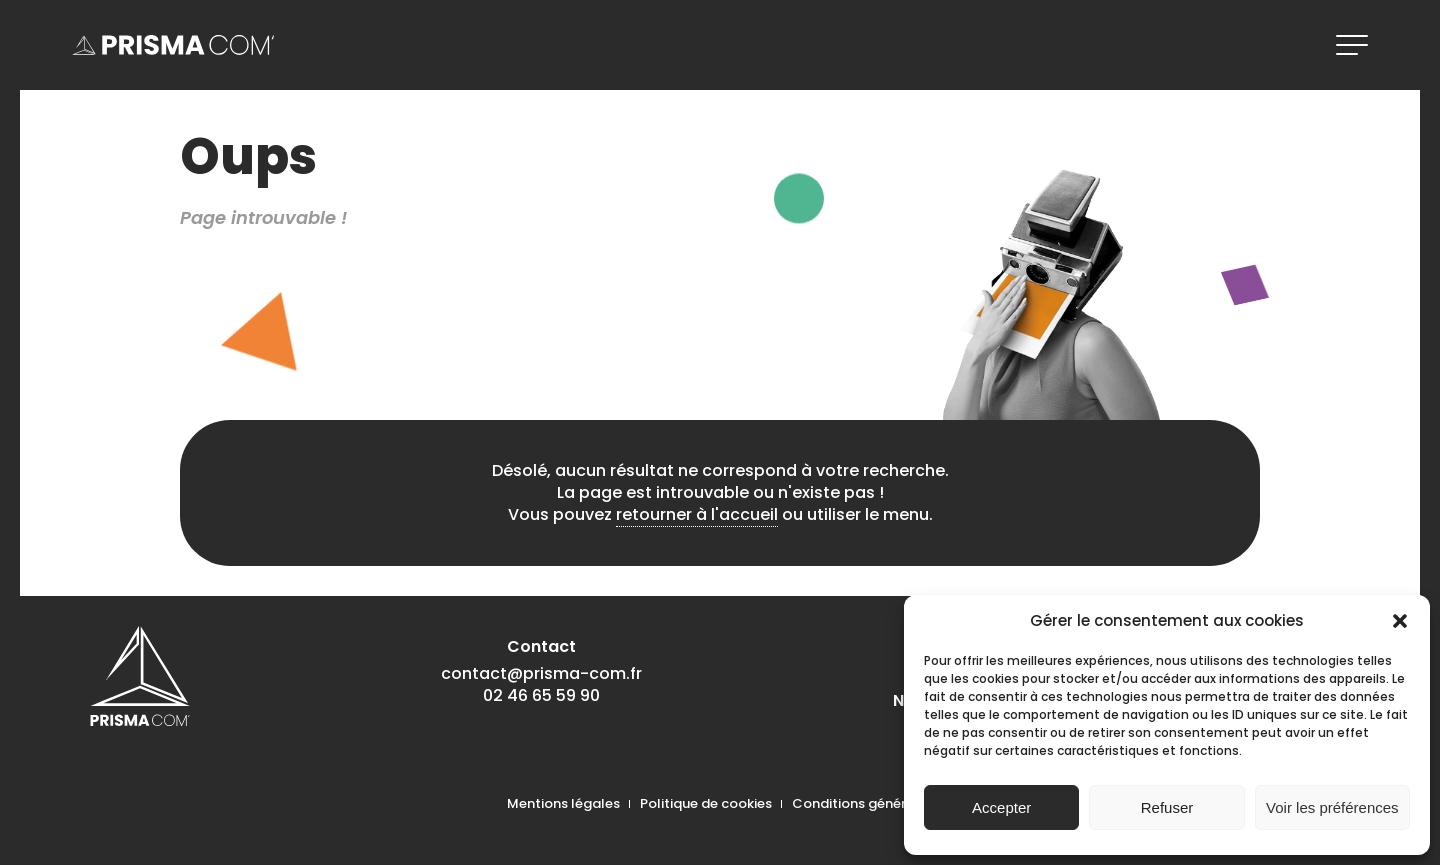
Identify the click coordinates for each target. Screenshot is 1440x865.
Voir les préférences (1332, 807)
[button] (1400, 621)
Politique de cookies (706, 803)
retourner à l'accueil (697, 514)
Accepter (1001, 807)
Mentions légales (563, 803)
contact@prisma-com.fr (541, 673)
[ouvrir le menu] (1352, 45)
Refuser (1167, 807)
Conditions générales (863, 803)
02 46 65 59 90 (541, 695)
